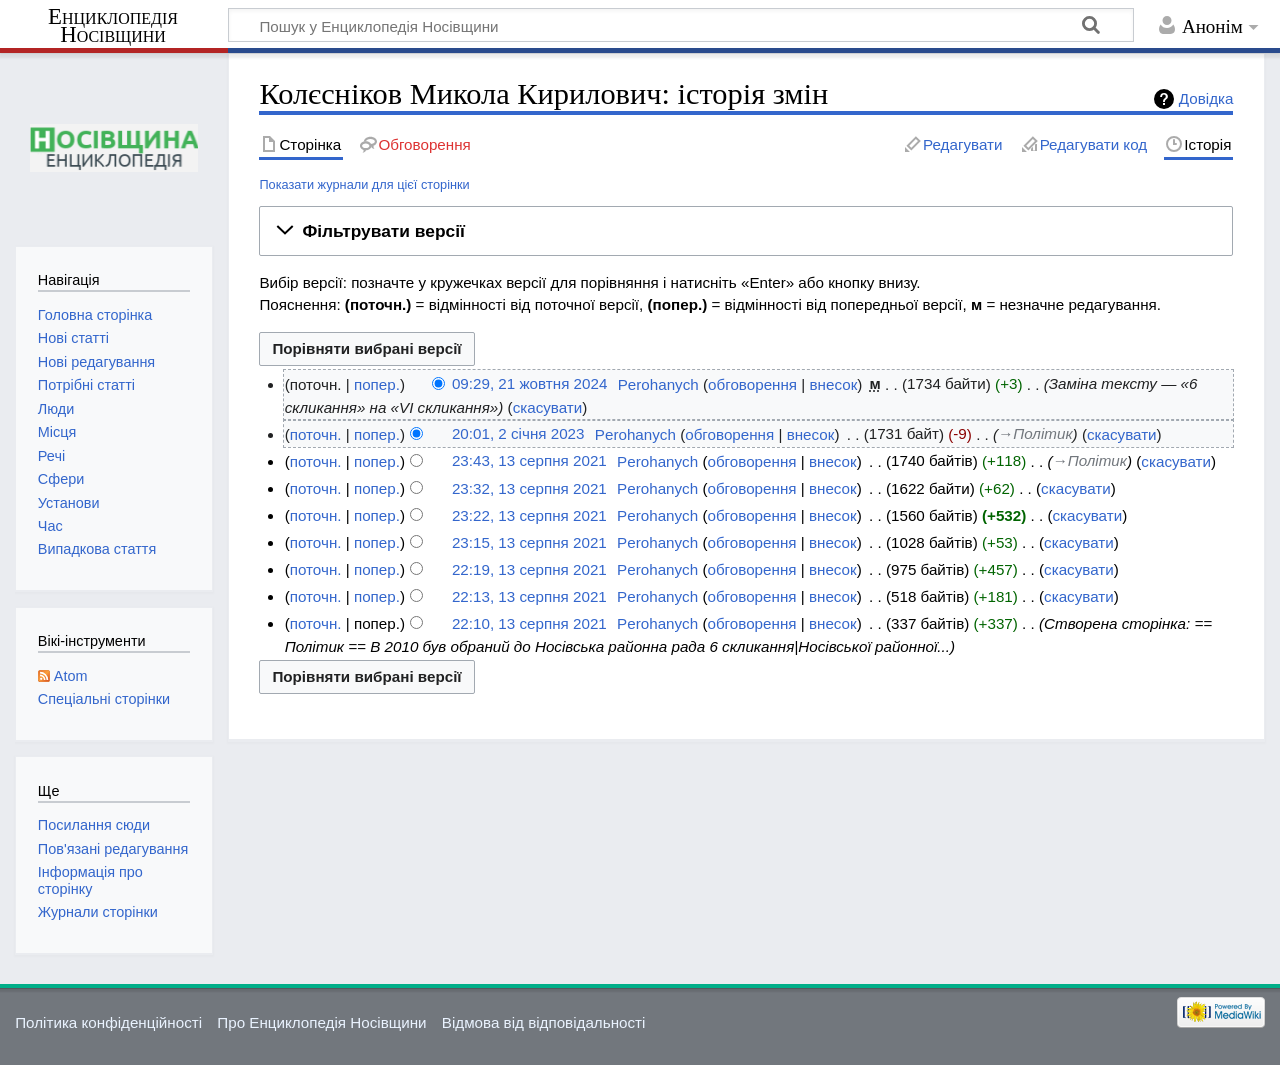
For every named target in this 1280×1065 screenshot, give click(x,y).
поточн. (316, 434)
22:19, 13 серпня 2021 (529, 569)
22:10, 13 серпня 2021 (529, 623)
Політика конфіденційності (108, 1022)
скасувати (548, 407)
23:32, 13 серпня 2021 (529, 488)
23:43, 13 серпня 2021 (529, 461)
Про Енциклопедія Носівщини (321, 1022)
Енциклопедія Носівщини (113, 26)
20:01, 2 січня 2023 (518, 434)
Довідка (1206, 98)
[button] (746, 231)
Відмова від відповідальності (544, 1022)
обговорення (752, 384)
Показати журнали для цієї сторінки (364, 184)
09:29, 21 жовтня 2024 (529, 384)
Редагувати (962, 144)
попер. (377, 384)
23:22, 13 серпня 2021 (529, 515)
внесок (834, 384)
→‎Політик (1035, 434)
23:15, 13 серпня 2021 (529, 542)
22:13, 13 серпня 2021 (529, 596)
